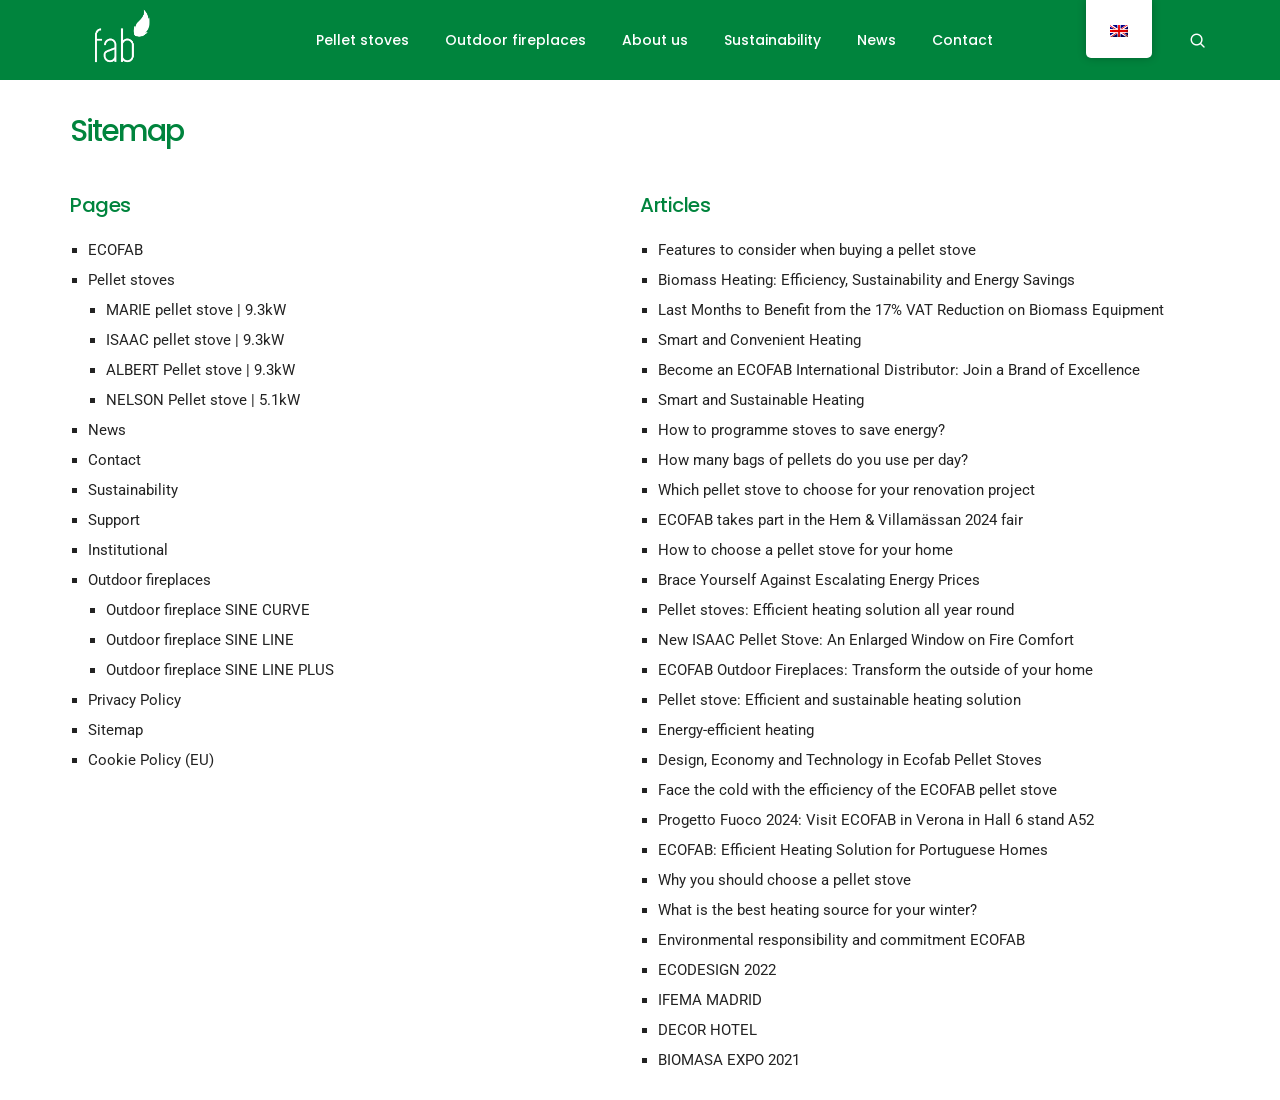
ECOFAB (115, 250)
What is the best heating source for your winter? (817, 910)
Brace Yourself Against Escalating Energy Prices (819, 580)
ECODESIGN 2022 (717, 970)
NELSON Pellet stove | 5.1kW (203, 400)
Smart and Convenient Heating (759, 340)
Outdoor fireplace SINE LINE (200, 640)
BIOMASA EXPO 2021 (729, 1060)
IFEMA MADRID (710, 1000)
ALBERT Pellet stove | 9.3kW (200, 370)
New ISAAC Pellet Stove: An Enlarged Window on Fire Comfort (866, 640)
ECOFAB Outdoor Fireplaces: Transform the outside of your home (875, 670)
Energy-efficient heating (736, 730)
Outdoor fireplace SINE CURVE (208, 610)
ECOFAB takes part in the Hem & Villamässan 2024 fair (840, 520)
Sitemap (115, 730)
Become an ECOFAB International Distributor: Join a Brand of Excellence (899, 370)
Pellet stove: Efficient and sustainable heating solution (839, 700)
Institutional (128, 550)
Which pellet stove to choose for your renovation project (846, 490)
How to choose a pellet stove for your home (805, 550)
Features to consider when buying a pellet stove (817, 250)
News (876, 40)
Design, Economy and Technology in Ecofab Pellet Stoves (850, 760)
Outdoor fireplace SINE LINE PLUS (220, 670)
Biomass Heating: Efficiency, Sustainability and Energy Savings (866, 280)
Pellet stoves (362, 40)
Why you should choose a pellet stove (784, 880)
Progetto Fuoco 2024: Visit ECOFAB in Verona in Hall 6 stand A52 (876, 820)
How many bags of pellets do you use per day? (813, 460)
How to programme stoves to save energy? (801, 430)
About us (655, 40)
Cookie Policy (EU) (151, 760)
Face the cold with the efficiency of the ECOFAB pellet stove (857, 790)
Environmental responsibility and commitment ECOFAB (841, 940)
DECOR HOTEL (707, 1030)
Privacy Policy (134, 700)
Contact (962, 40)
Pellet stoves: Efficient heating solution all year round (836, 610)
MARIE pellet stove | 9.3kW (196, 310)
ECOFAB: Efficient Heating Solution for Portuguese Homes (853, 850)
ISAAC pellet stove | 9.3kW (195, 340)
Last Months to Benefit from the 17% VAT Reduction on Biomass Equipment (911, 310)
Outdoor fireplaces (515, 40)
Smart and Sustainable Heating (761, 400)
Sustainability (772, 40)
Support (114, 520)
